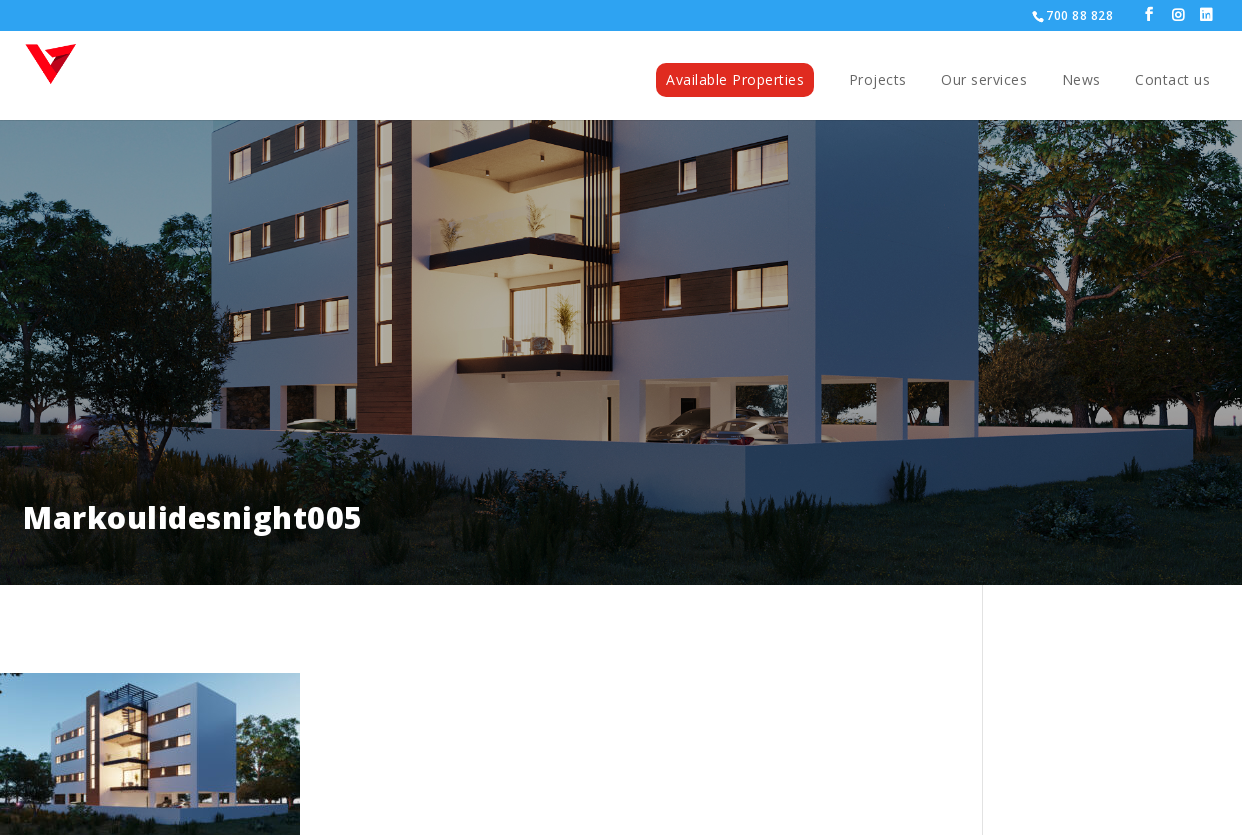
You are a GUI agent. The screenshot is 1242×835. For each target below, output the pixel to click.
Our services (984, 81)
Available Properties (735, 79)
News (1081, 81)
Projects (878, 81)
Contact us (1172, 81)
